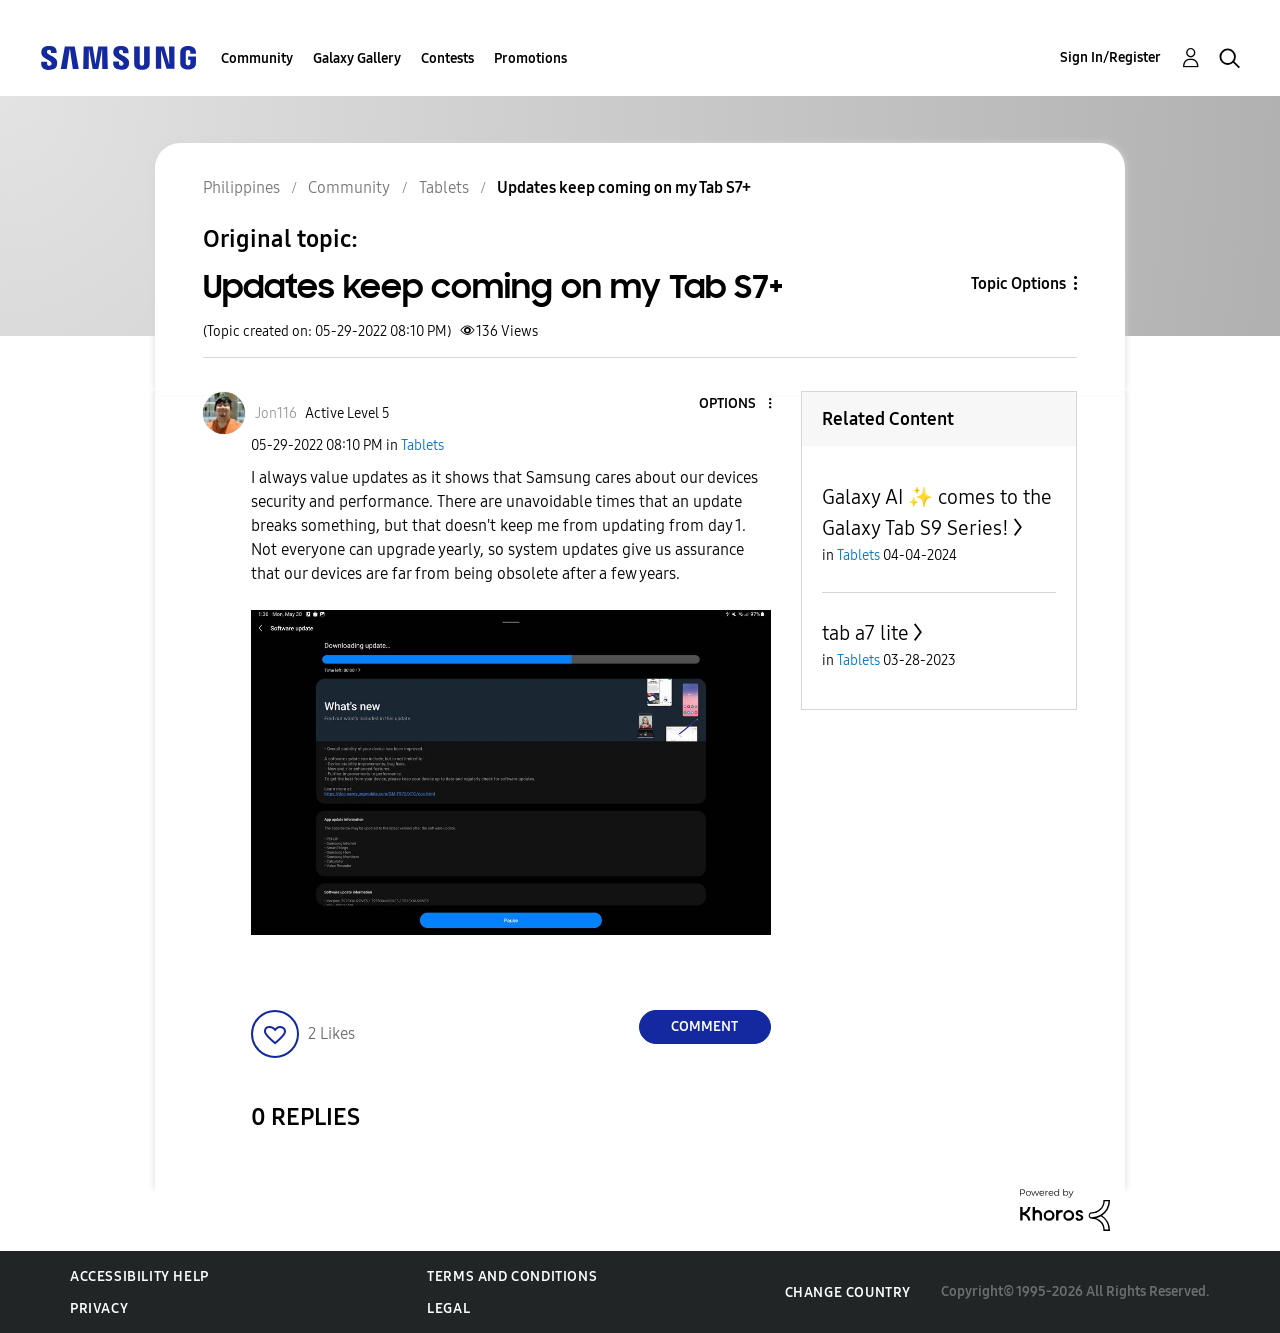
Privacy (99, 1308)
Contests (447, 58)
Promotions (530, 58)
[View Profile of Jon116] (276, 413)
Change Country (848, 1292)
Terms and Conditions (512, 1276)
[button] (736, 404)
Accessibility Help (139, 1276)
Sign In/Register (1110, 57)
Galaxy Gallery (357, 58)
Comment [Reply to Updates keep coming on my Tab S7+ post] (704, 1026)
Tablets (422, 445)
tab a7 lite (865, 633)
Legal (448, 1308)
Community (257, 58)
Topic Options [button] (1018, 283)
